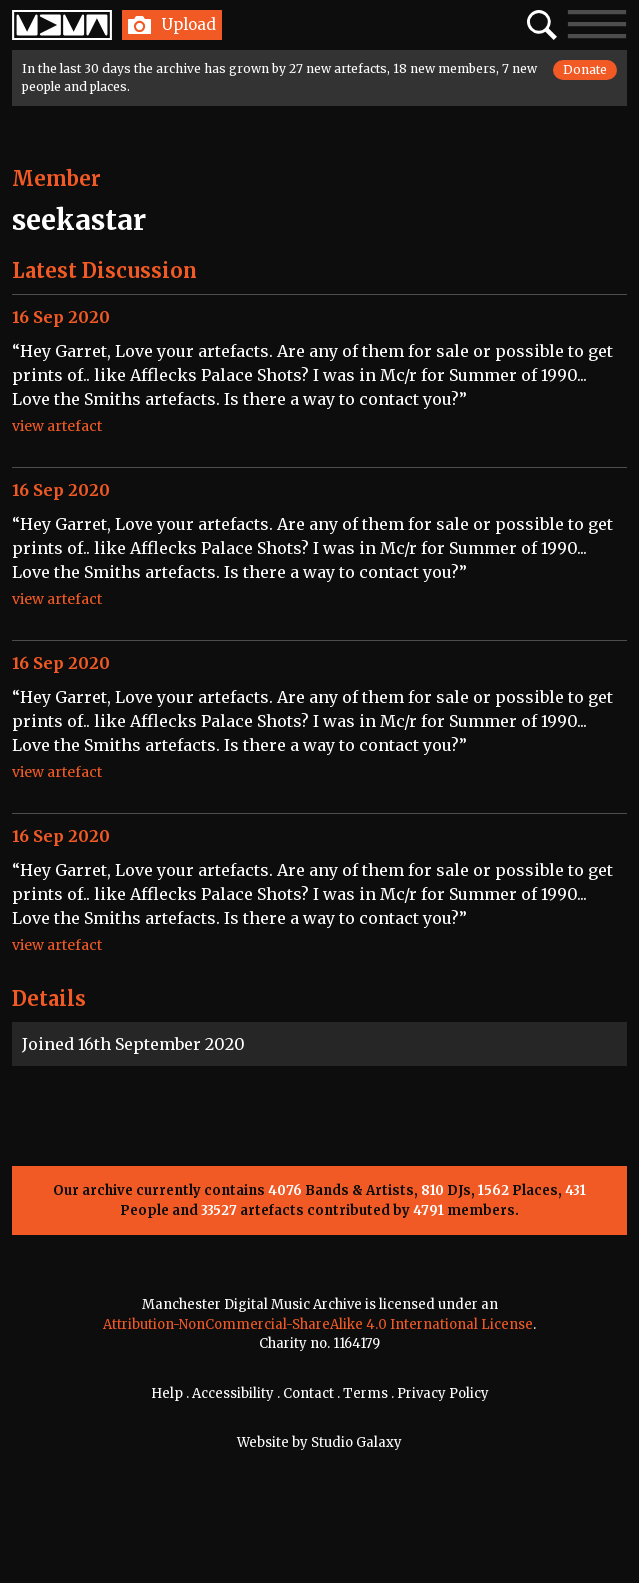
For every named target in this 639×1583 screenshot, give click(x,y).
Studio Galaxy (356, 1442)
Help (167, 1393)
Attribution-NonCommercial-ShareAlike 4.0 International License (318, 1324)
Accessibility (233, 1393)
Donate (585, 69)
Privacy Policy (443, 1393)
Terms (365, 1393)
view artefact (57, 426)
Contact (308, 1393)
